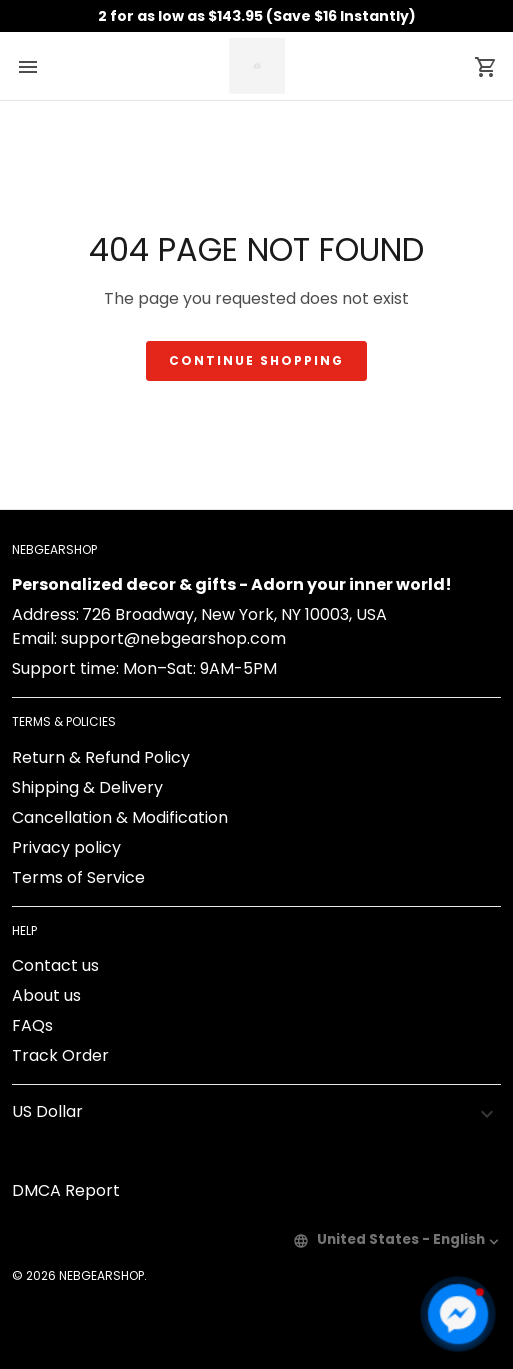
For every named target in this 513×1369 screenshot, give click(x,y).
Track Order (60, 1055)
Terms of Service (78, 877)
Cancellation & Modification (120, 817)
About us (46, 995)
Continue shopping (256, 360)
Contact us (55, 965)
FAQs (32, 1025)
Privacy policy (66, 847)
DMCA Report (66, 1190)
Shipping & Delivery (87, 787)
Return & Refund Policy (101, 757)
